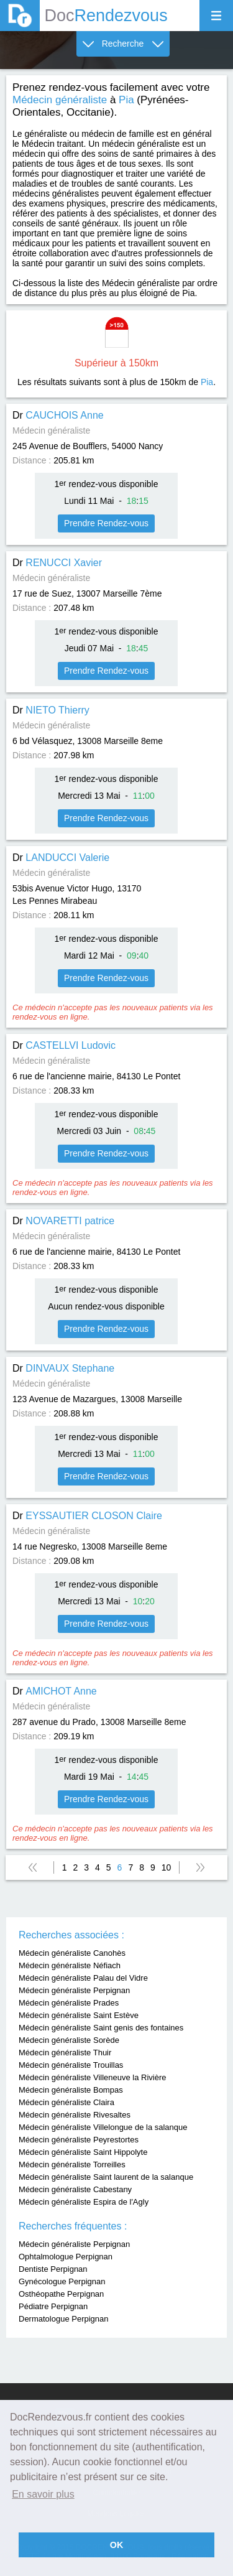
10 (166, 1867)
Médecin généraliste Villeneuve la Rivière (93, 2077)
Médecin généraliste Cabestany (75, 2189)
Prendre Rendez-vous (106, 523)
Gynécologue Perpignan (62, 2281)
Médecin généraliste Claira (66, 2102)
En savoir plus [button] (43, 2494)
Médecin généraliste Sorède (69, 2040)
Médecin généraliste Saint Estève (79, 2015)
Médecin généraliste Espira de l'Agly (83, 2201)
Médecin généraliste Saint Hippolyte (83, 2152)
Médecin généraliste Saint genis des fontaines (101, 2027)
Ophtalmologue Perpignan (65, 2256)
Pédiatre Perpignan (53, 2306)
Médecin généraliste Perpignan (74, 1990)
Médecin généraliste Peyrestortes (79, 2139)
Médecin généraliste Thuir (65, 2052)
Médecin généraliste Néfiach (70, 1965)
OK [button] (117, 2545)
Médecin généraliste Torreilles (72, 2164)
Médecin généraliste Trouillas (71, 2065)
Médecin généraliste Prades (69, 2002)
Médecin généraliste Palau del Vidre (83, 1978)
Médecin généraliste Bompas (71, 2090)
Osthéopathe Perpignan (61, 2294)
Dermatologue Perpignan (64, 2318)
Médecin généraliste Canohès (72, 1953)
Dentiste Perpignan (53, 2269)
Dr (58, 415)
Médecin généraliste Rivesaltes (74, 2114)
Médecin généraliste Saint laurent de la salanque (106, 2177)
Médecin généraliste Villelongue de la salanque (103, 2127)
